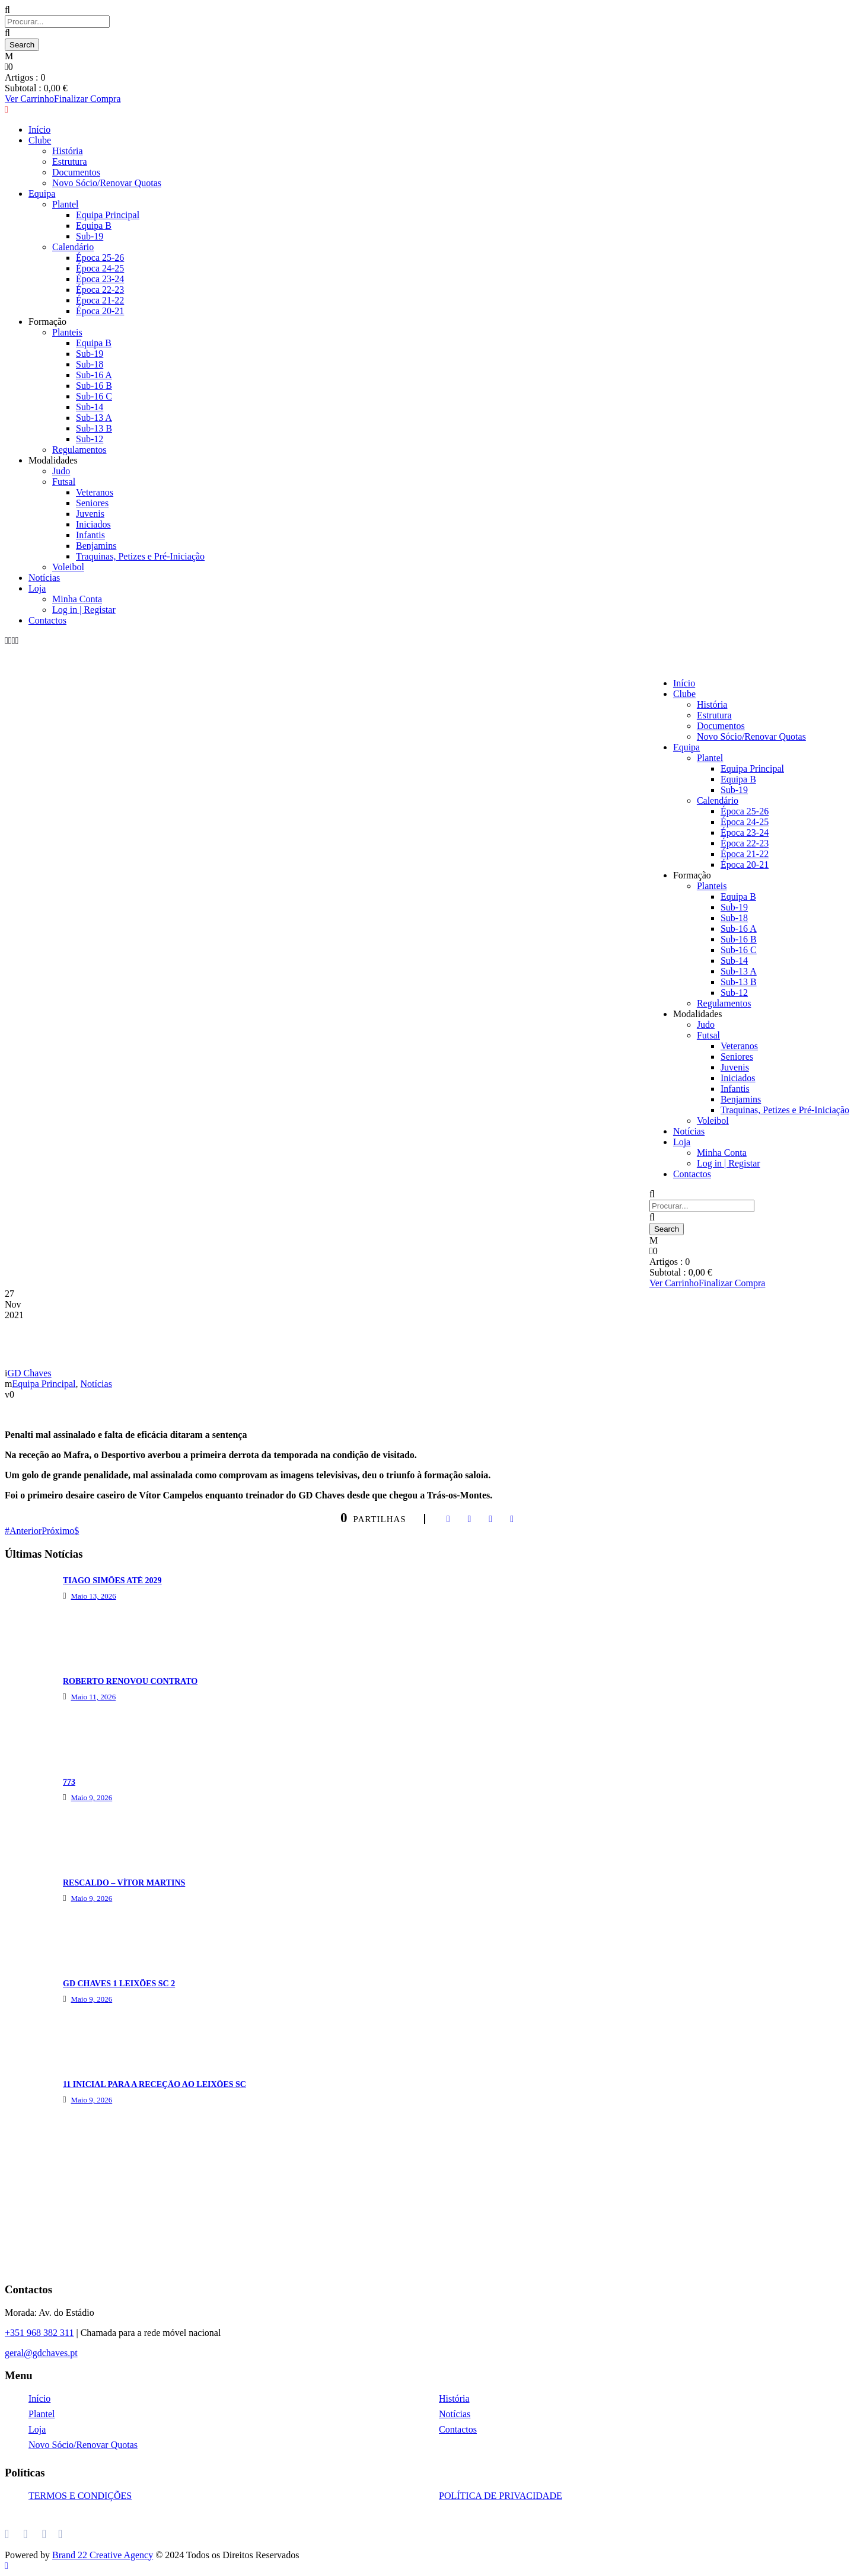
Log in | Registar (84, 610)
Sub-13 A (94, 418)
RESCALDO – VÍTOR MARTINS (124, 1882)
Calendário (717, 800)
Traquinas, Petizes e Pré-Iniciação (140, 556)
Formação (692, 875)
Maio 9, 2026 (91, 1797)
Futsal (63, 482)
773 (69, 1782)
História (712, 704)
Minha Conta (77, 599)
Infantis (90, 535)
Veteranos (94, 492)
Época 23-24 (745, 832)
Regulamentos (79, 450)
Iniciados (93, 524)
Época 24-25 (745, 822)
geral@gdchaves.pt (41, 2353)
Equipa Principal (752, 768)
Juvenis (90, 514)
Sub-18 (89, 364)
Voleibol (68, 567)
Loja (37, 588)
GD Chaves (29, 1373)
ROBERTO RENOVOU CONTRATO (130, 1681)
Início (684, 683)
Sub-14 (89, 407)
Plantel (710, 758)
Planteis (712, 886)
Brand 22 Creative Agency (102, 2555)
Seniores (92, 503)
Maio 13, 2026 (93, 1595)
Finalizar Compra (732, 1283)
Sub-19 (734, 790)
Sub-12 (89, 439)
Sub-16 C (94, 396)
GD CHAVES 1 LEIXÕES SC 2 (119, 1983)
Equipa (686, 747)
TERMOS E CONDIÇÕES (80, 2496)
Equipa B (738, 779)
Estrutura (714, 715)
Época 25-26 (745, 811)
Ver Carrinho (674, 1283)
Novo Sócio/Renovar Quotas (751, 736)
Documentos (721, 726)
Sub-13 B (94, 428)
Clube (684, 694)
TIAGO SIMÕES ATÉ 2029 (112, 1580)
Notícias (44, 578)
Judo (61, 471)
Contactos (47, 620)
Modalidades (53, 460)
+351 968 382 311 (39, 2333)
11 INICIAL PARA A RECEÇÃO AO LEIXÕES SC (154, 2084)
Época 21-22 (745, 854)
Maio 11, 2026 (93, 1696)
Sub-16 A (94, 375)
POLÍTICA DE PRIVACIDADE (500, 2496)
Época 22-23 (745, 843)
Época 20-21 (745, 864)
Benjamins (96, 546)
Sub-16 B (94, 386)
